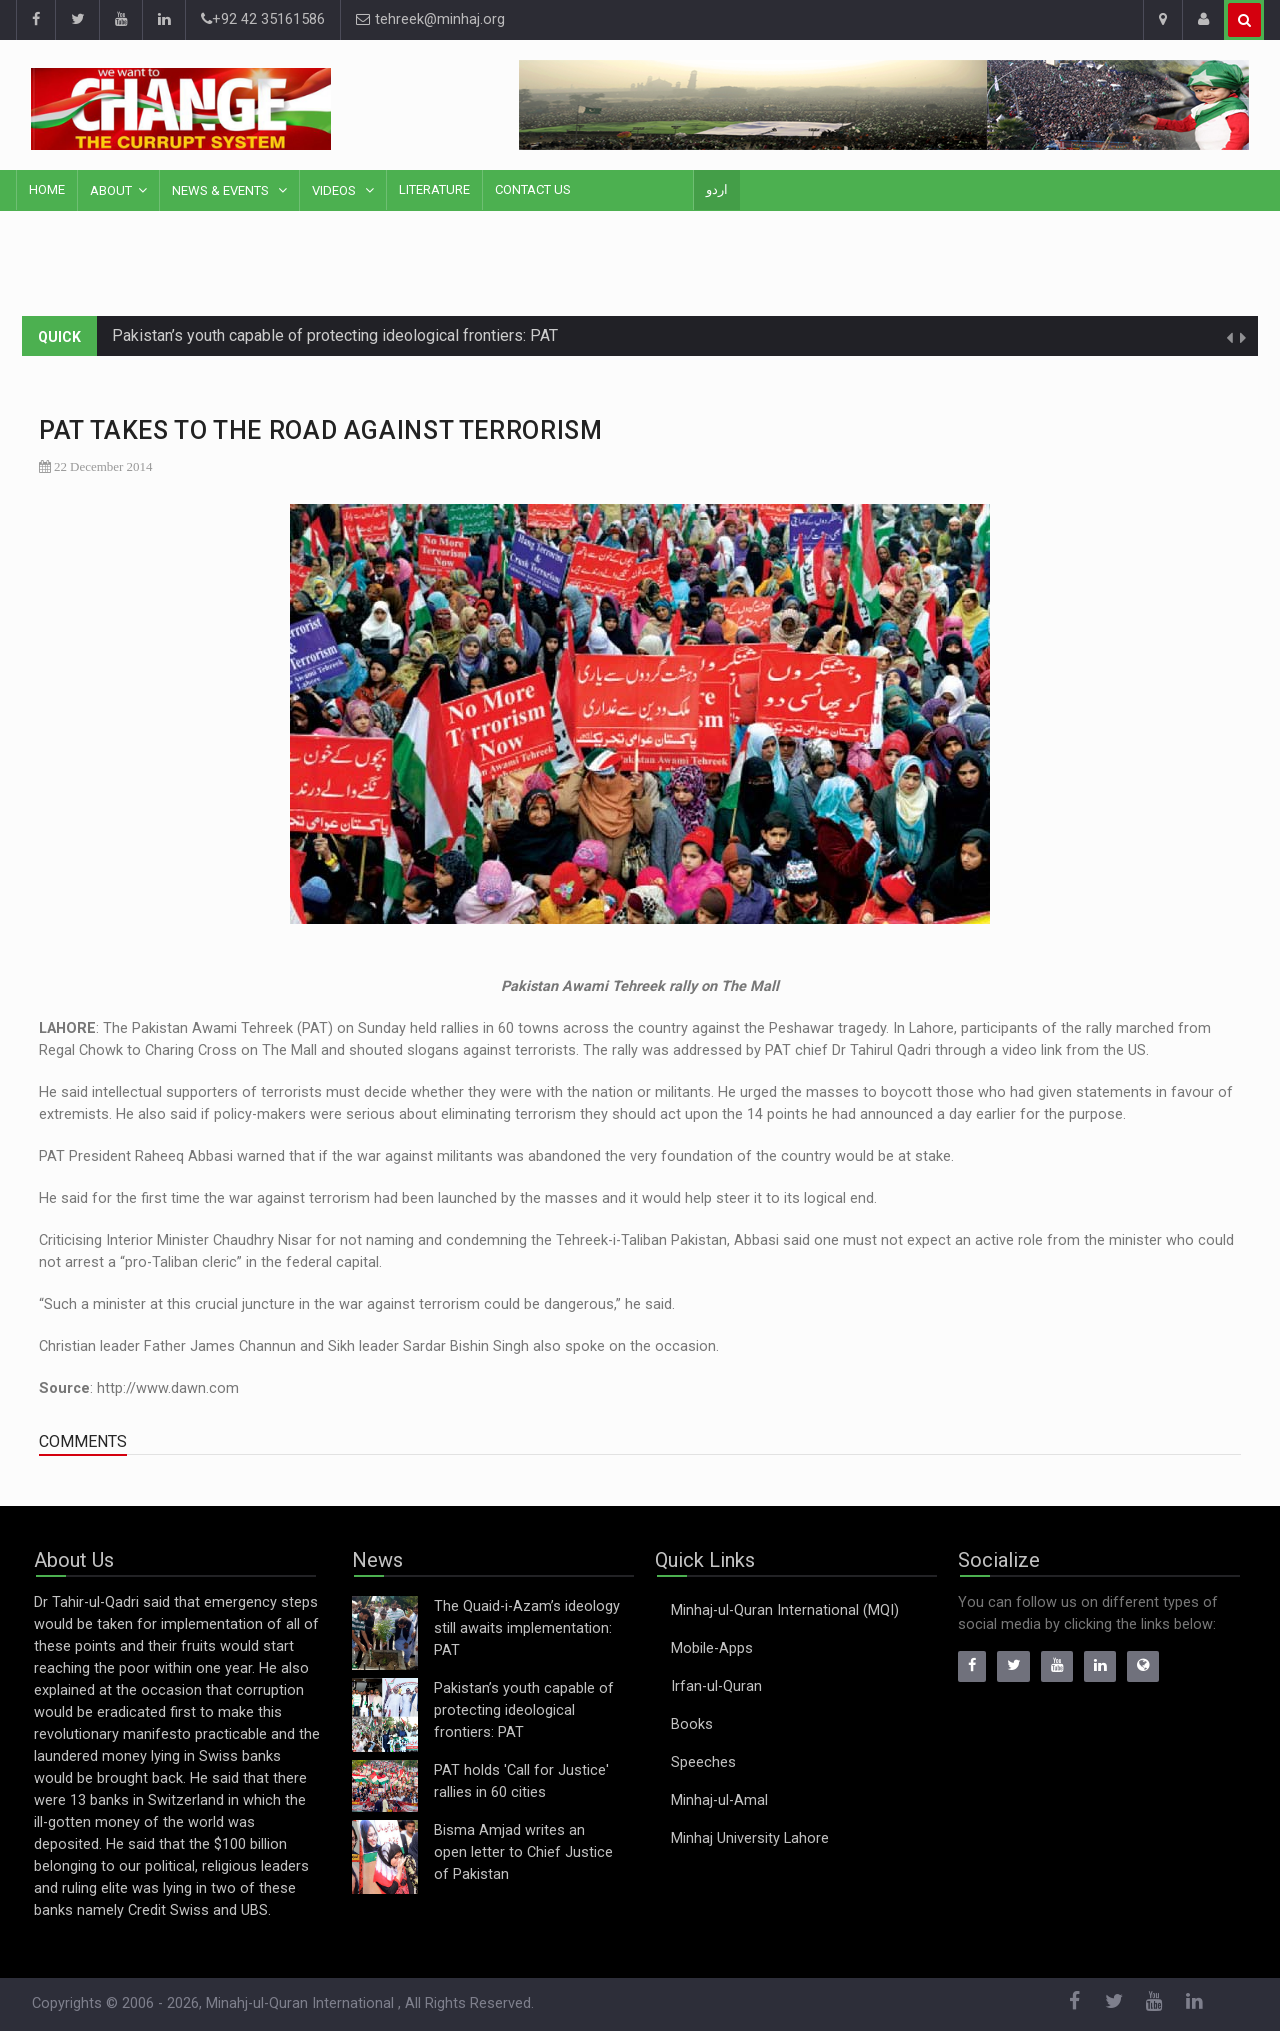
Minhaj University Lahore (750, 1838)
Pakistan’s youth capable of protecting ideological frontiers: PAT (335, 335)
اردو (717, 189)
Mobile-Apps (712, 1648)
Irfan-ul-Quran (716, 1686)
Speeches (703, 1762)
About (111, 190)
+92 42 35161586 (263, 19)
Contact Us (533, 189)
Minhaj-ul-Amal (719, 1800)
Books (692, 1724)
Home (47, 189)
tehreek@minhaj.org (430, 19)
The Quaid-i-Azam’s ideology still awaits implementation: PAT (527, 1628)
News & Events (222, 190)
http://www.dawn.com (168, 1388)
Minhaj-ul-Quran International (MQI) (785, 1610)
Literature (434, 189)
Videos (335, 190)
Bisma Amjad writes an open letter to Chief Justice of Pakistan (523, 1852)
